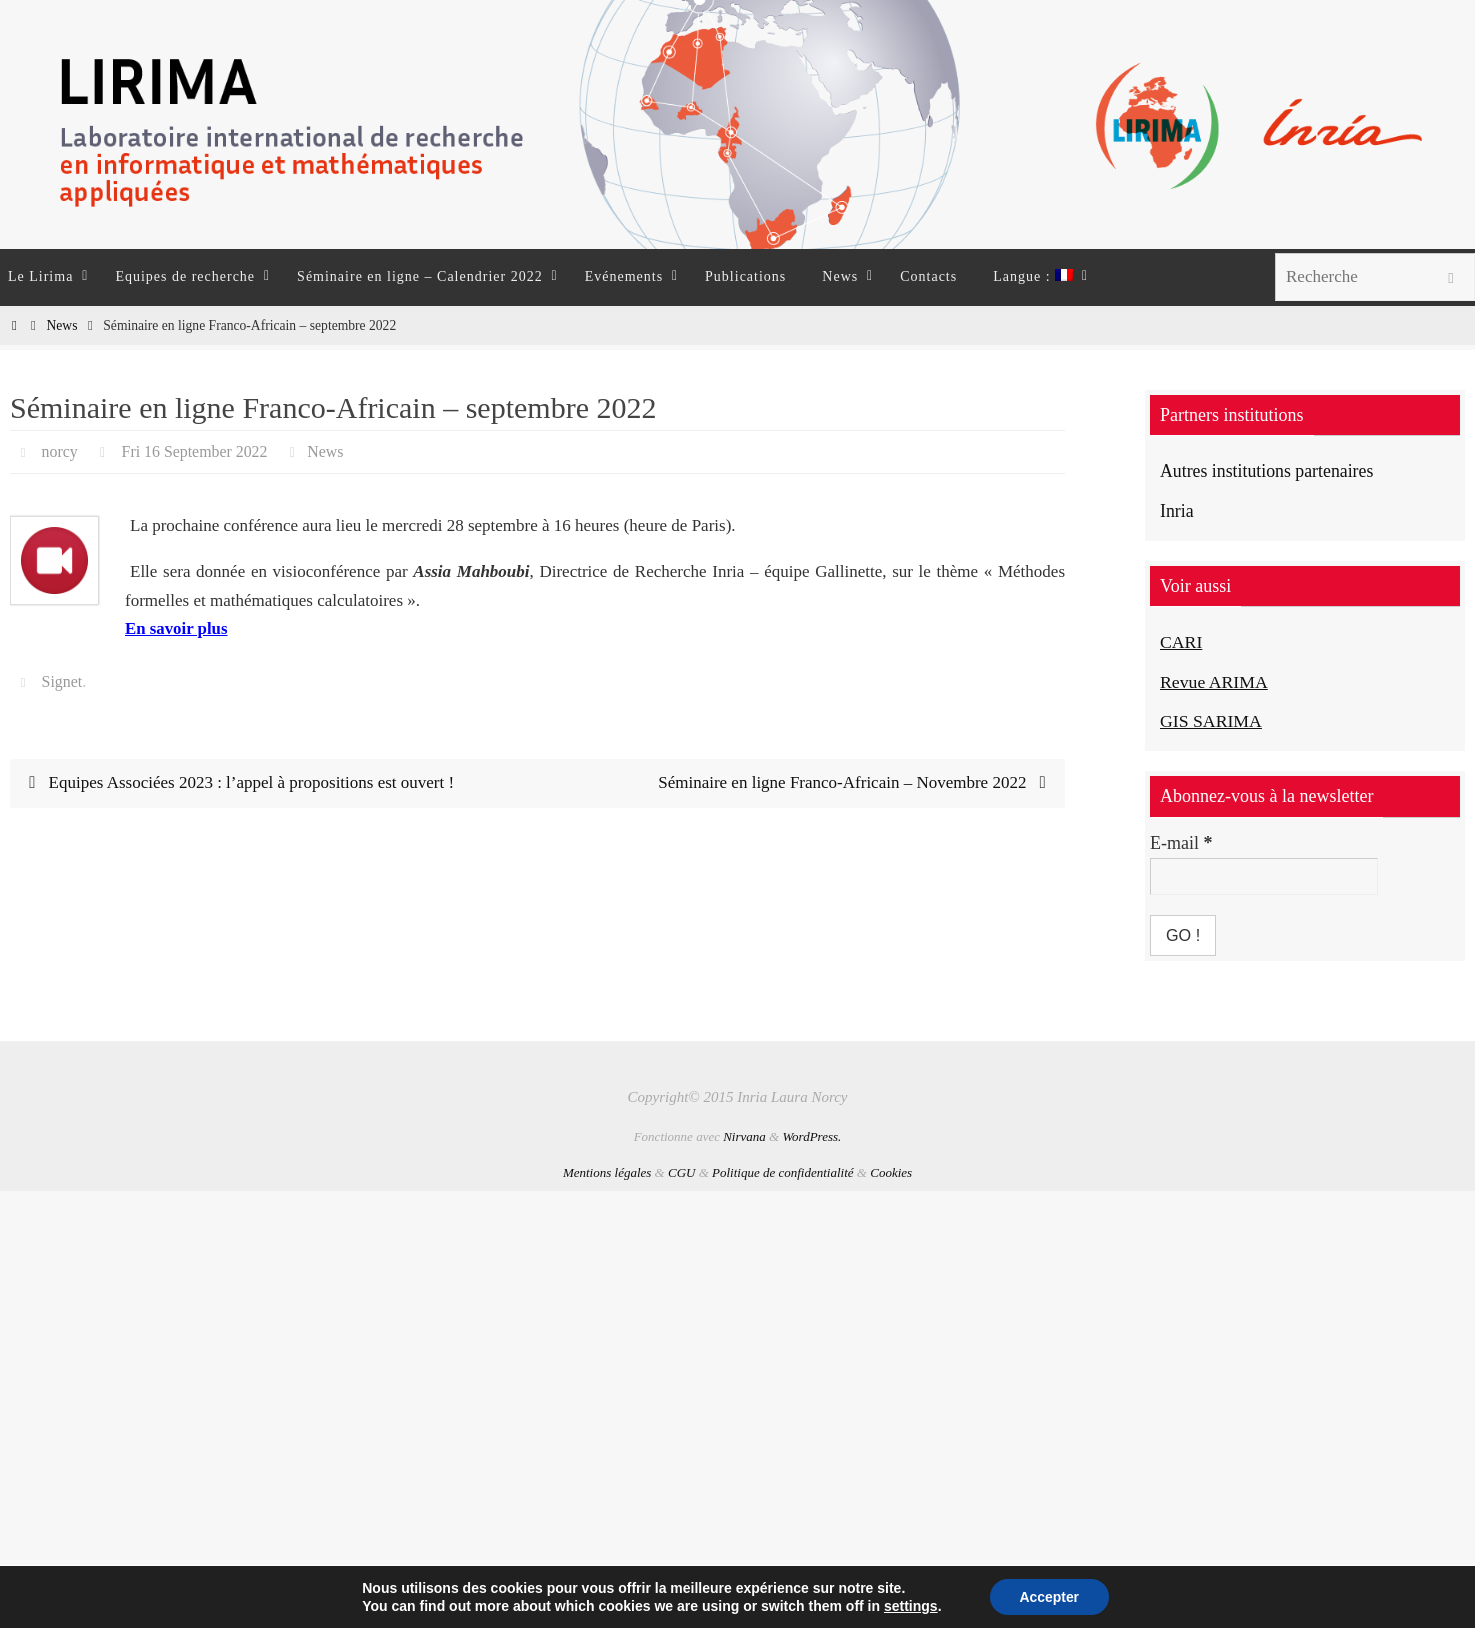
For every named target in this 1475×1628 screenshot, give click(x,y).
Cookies (891, 1172)
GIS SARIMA (1212, 721)
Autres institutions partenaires (1268, 471)
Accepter (1049, 1597)
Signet (62, 681)
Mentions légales (607, 1172)
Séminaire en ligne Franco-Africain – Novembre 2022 (856, 782)
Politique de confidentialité (783, 1172)
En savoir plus (177, 628)
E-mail (1181, 843)
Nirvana (744, 1136)
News (61, 325)
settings (910, 1606)
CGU (681, 1172)
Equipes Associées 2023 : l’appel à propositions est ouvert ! (238, 782)
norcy (60, 451)
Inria (1177, 511)
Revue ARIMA (1215, 682)
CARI (1181, 642)
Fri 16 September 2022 (195, 451)
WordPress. (811, 1136)
